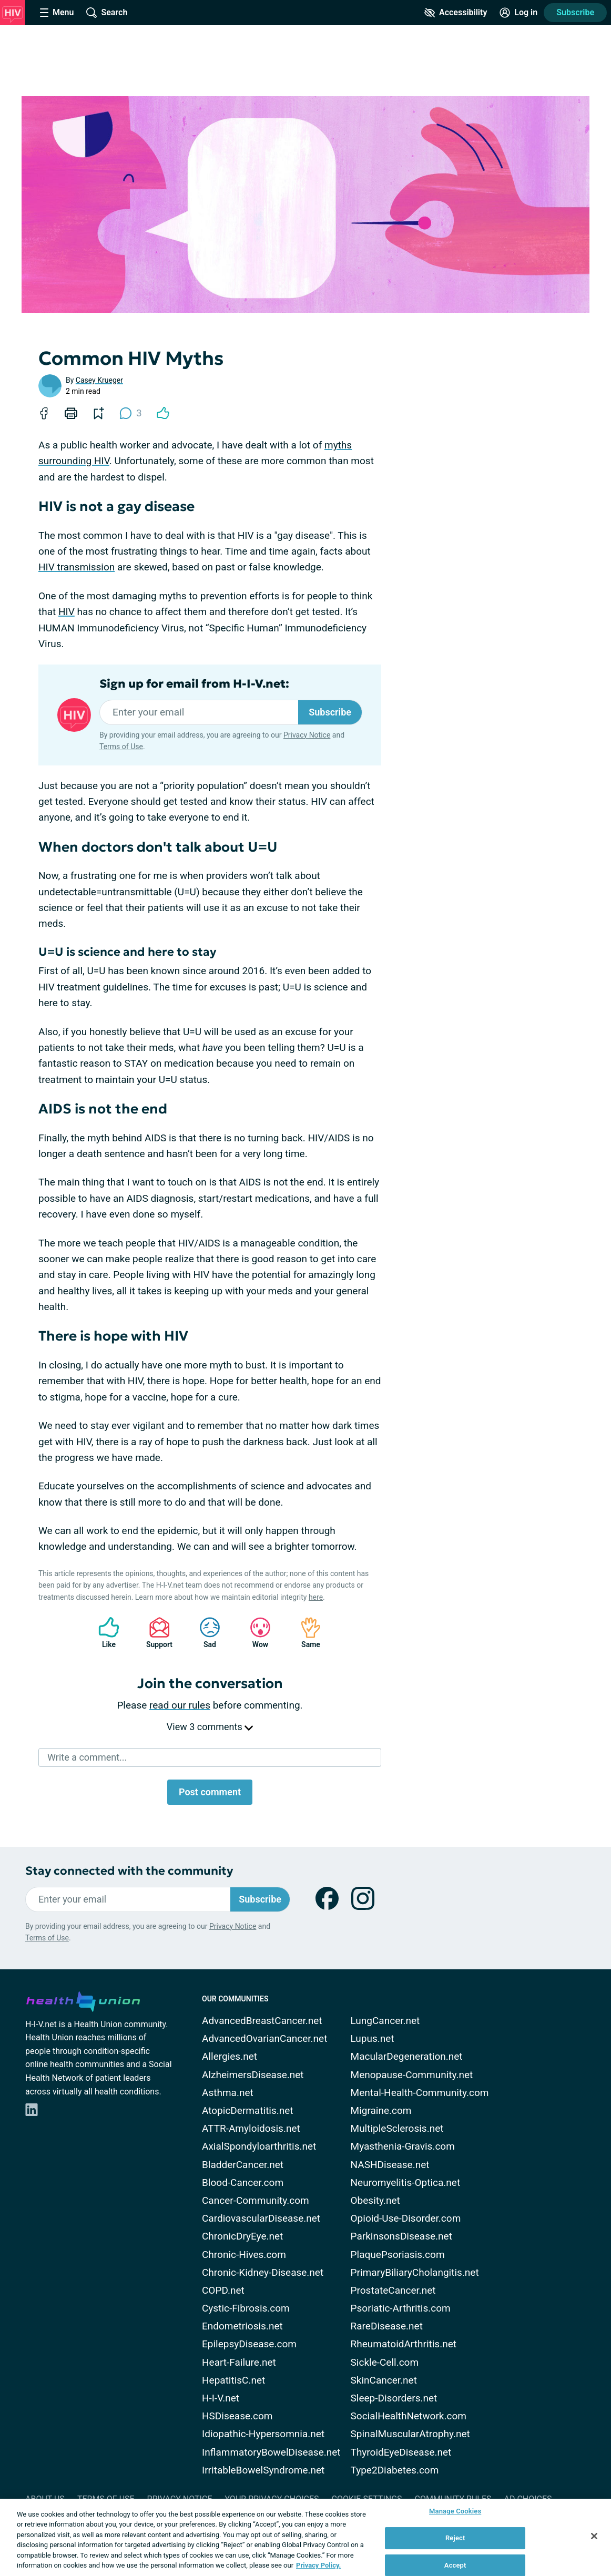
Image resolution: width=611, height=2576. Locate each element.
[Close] (594, 2536)
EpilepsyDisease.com (249, 2344)
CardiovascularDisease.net (261, 2218)
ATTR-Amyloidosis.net (251, 2128)
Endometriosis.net (242, 2326)
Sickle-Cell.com (385, 2362)
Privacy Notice (306, 735)
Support (155, 1633)
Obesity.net (375, 2200)
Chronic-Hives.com (244, 2254)
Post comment (210, 1791)
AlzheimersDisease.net (253, 2075)
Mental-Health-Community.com (420, 2093)
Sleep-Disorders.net (394, 2398)
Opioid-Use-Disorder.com (406, 2218)
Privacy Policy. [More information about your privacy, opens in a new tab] (318, 2565)
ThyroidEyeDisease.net (401, 2452)
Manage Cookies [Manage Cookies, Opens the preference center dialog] (455, 2512)
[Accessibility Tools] (455, 12)
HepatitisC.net (233, 2380)
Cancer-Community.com (255, 2200)
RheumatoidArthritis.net (403, 2344)
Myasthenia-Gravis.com (403, 2146)
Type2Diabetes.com (395, 2470)
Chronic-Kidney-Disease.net (262, 2272)
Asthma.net (227, 2093)
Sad (204, 1633)
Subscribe (575, 12)
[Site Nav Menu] (57, 12)
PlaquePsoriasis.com (398, 2254)
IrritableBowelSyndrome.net (263, 2470)
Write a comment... (87, 1757)
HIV (66, 612)
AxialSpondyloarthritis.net (259, 2146)
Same (305, 1633)
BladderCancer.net (242, 2165)
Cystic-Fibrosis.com (246, 2308)
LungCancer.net (385, 2021)
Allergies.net (229, 2056)
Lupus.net (372, 2038)
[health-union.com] (83, 1999)
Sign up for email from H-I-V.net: (194, 684)
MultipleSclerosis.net (397, 2128)
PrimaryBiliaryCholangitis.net (415, 2272)
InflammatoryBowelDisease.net (271, 2452)
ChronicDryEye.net (242, 2236)
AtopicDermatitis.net (247, 2110)
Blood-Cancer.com (242, 2182)
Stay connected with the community (129, 1871)
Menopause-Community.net (412, 2075)
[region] (305, 2537)
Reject (455, 2538)
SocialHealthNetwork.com (408, 2416)
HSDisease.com (237, 2416)
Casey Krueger (99, 380)
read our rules (179, 1705)
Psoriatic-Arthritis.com (401, 2308)
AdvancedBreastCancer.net (262, 2021)
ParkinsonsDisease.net (401, 2236)
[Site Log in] (518, 12)
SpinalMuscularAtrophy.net (410, 2434)
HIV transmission (76, 567)
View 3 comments (210, 1726)
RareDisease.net (387, 2326)
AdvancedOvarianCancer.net (264, 2038)
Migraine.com (381, 2110)
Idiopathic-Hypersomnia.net (263, 2434)
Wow (255, 1633)
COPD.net (223, 2290)
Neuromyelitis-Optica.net (406, 2182)
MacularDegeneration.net (407, 2056)
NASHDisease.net (390, 2165)
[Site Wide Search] (106, 12)
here (316, 1597)
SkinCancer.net (384, 2380)
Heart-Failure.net (239, 2362)
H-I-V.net (220, 2398)
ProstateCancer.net (393, 2290)
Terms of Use (121, 746)
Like (103, 1633)
